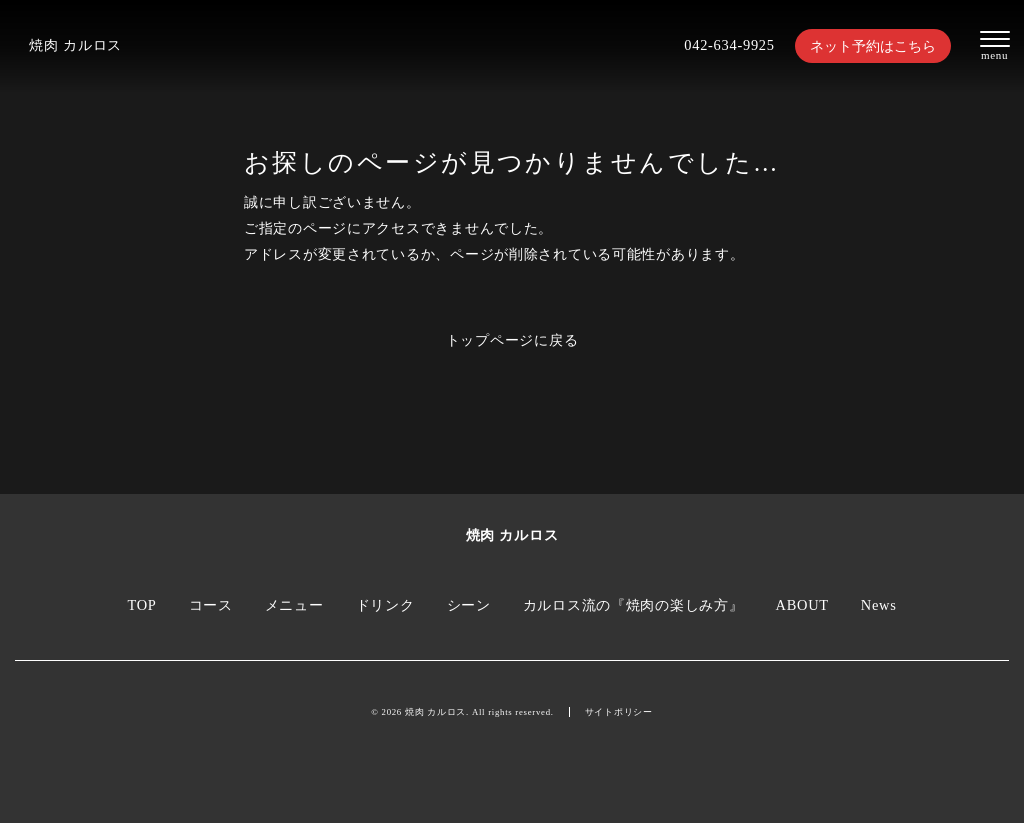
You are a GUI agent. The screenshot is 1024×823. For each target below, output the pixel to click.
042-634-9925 (729, 45)
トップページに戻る (512, 340)
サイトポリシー (619, 712)
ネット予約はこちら (873, 46)
